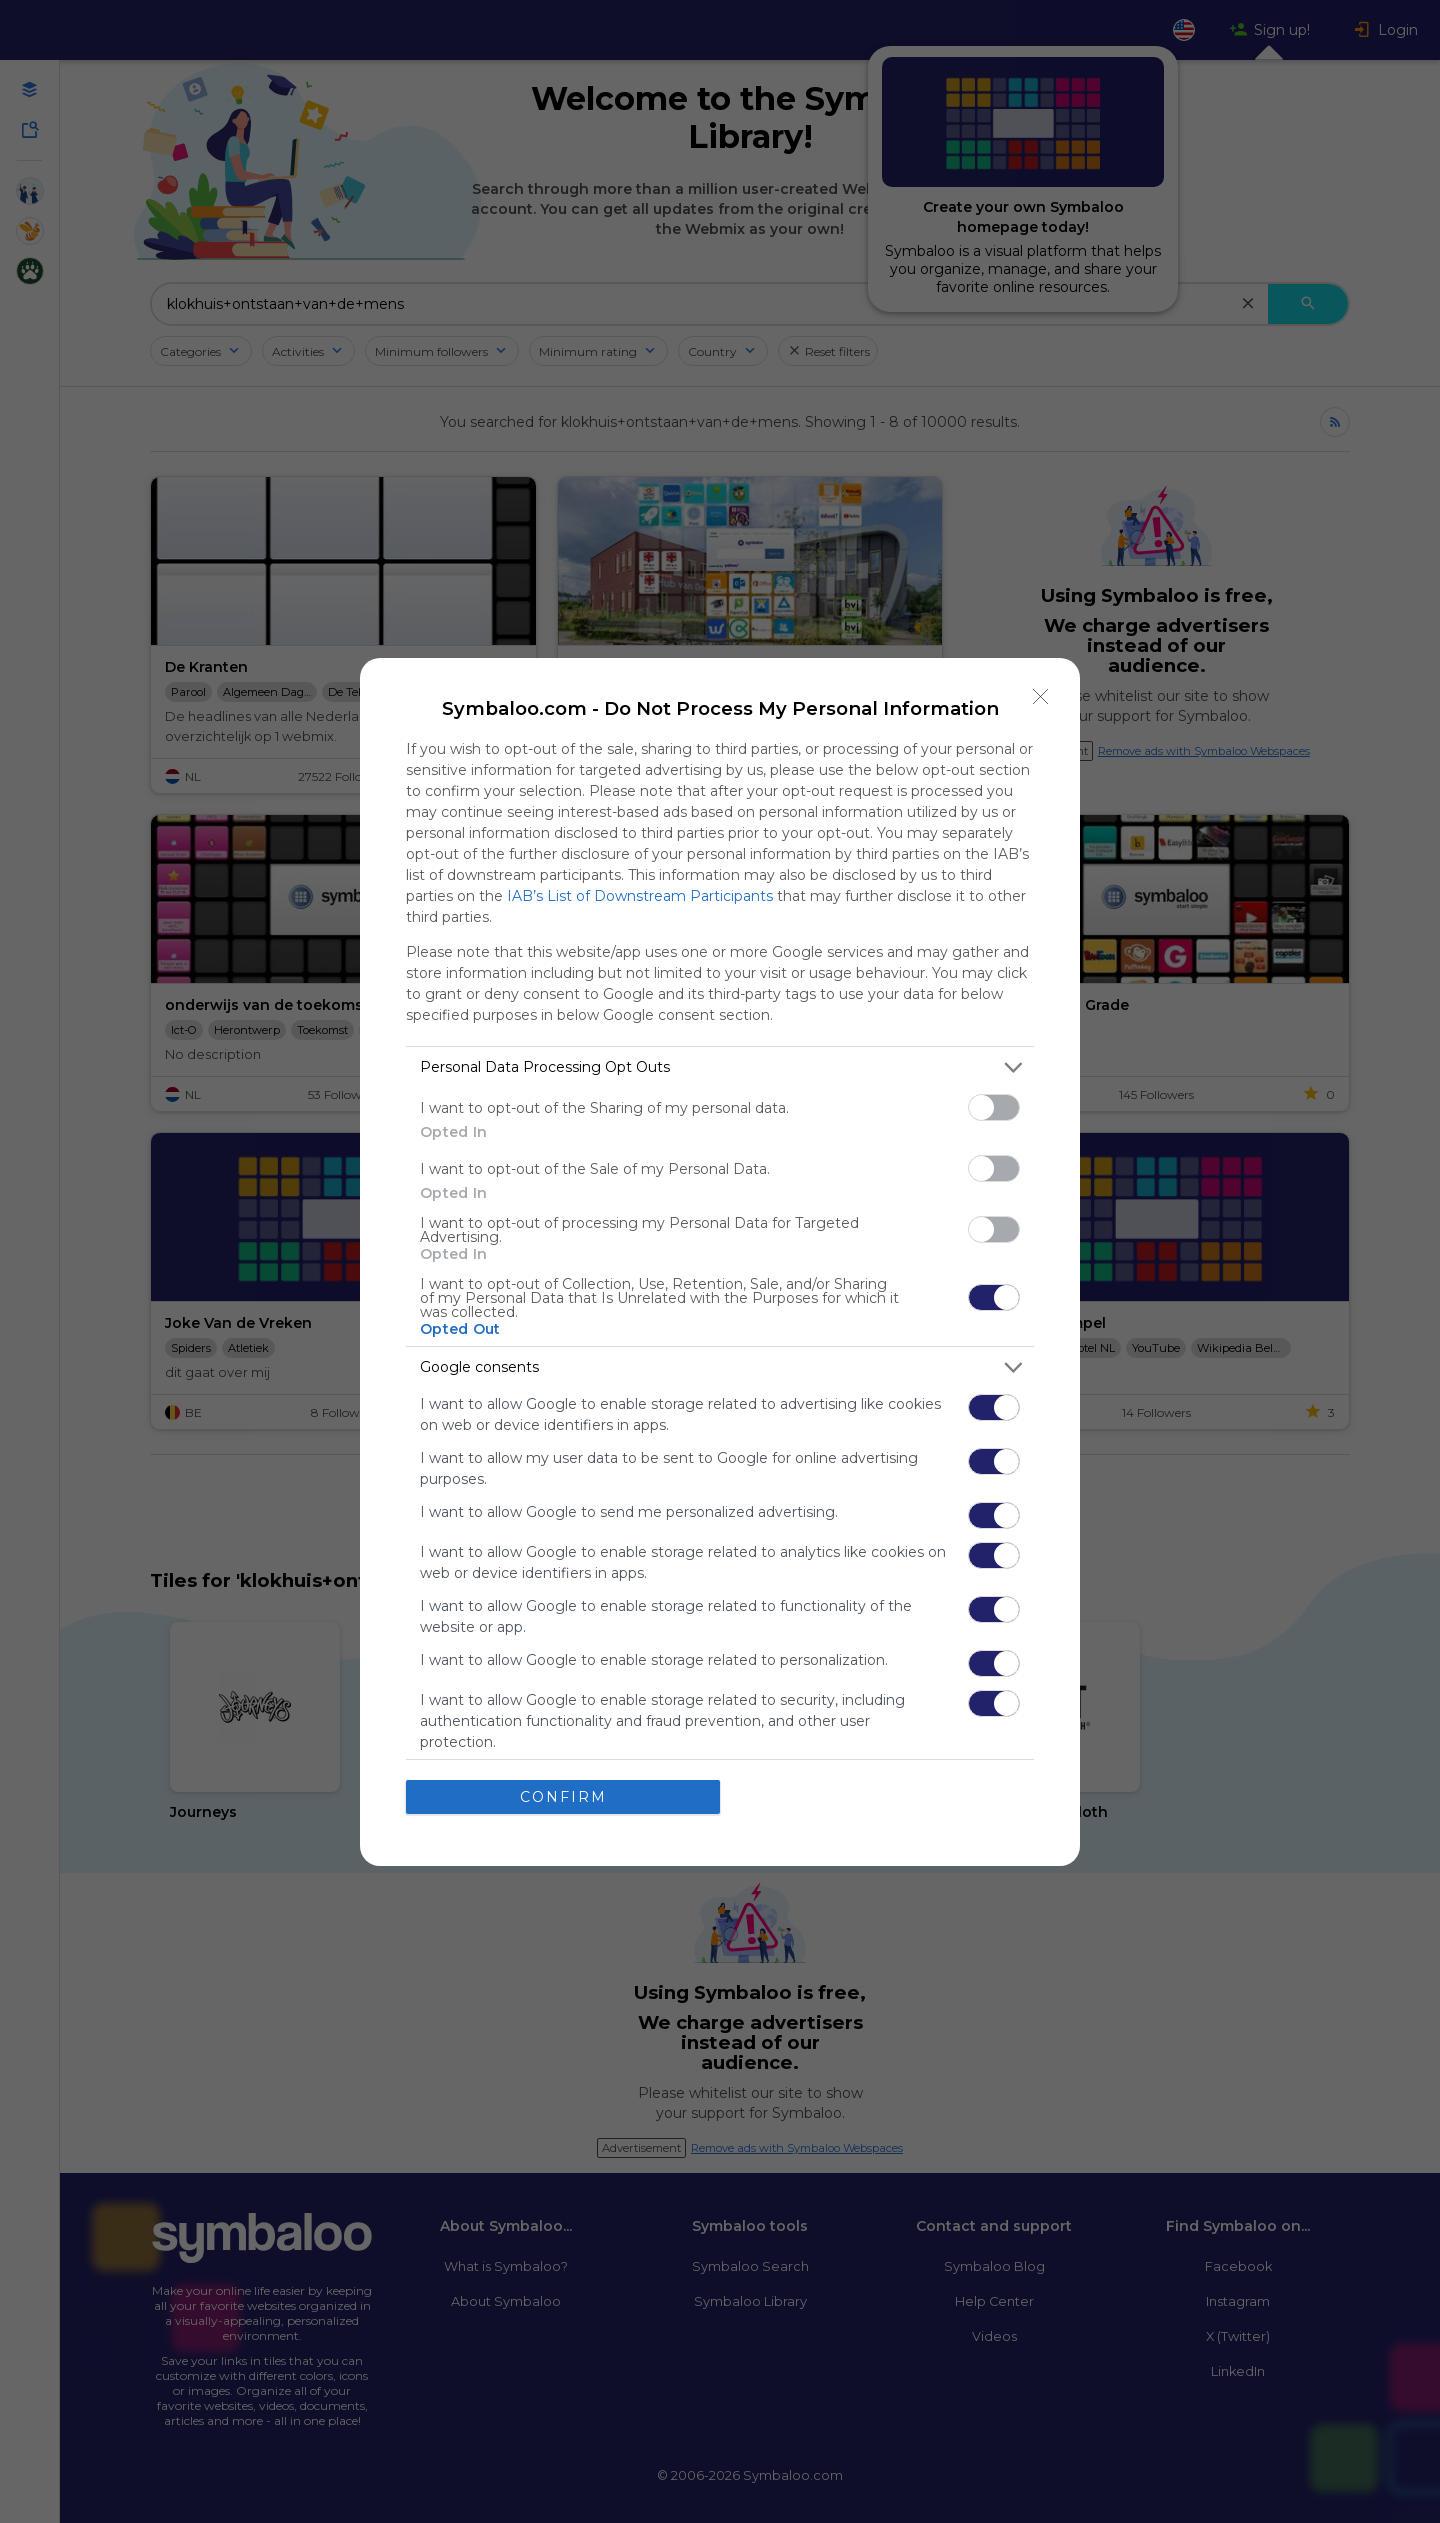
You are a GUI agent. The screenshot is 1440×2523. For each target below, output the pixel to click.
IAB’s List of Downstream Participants (640, 896)
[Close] (1041, 697)
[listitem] (720, 1067)
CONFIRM (563, 1797)
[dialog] (720, 1262)
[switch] (994, 1107)
